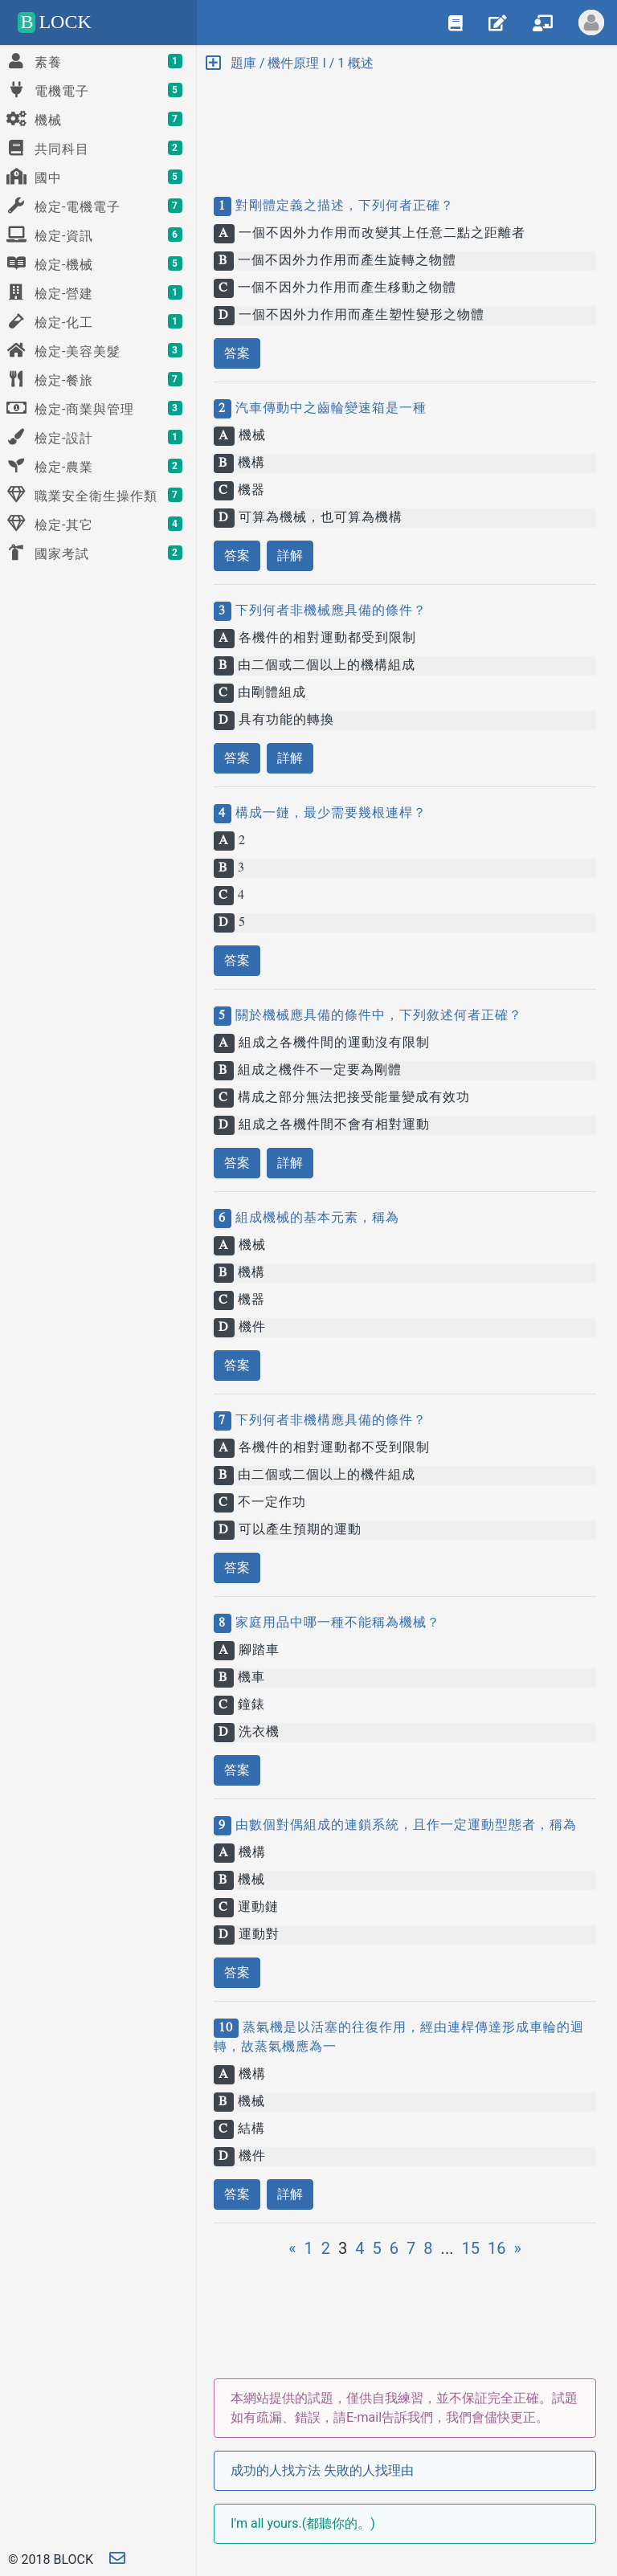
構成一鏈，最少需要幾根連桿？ (329, 813)
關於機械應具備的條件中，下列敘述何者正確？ (376, 1016)
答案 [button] (237, 353)
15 (470, 2248)
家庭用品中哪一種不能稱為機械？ (335, 1623)
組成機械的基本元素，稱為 (315, 1218)
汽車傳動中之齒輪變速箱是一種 (329, 408)
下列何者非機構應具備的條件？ (329, 1421)
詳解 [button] (290, 555)
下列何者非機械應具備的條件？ (329, 611)
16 (496, 2248)
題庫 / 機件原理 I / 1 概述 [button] (290, 63)
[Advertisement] (405, 120)
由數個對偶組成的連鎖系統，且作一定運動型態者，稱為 (404, 1825)
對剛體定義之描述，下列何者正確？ (342, 206)
